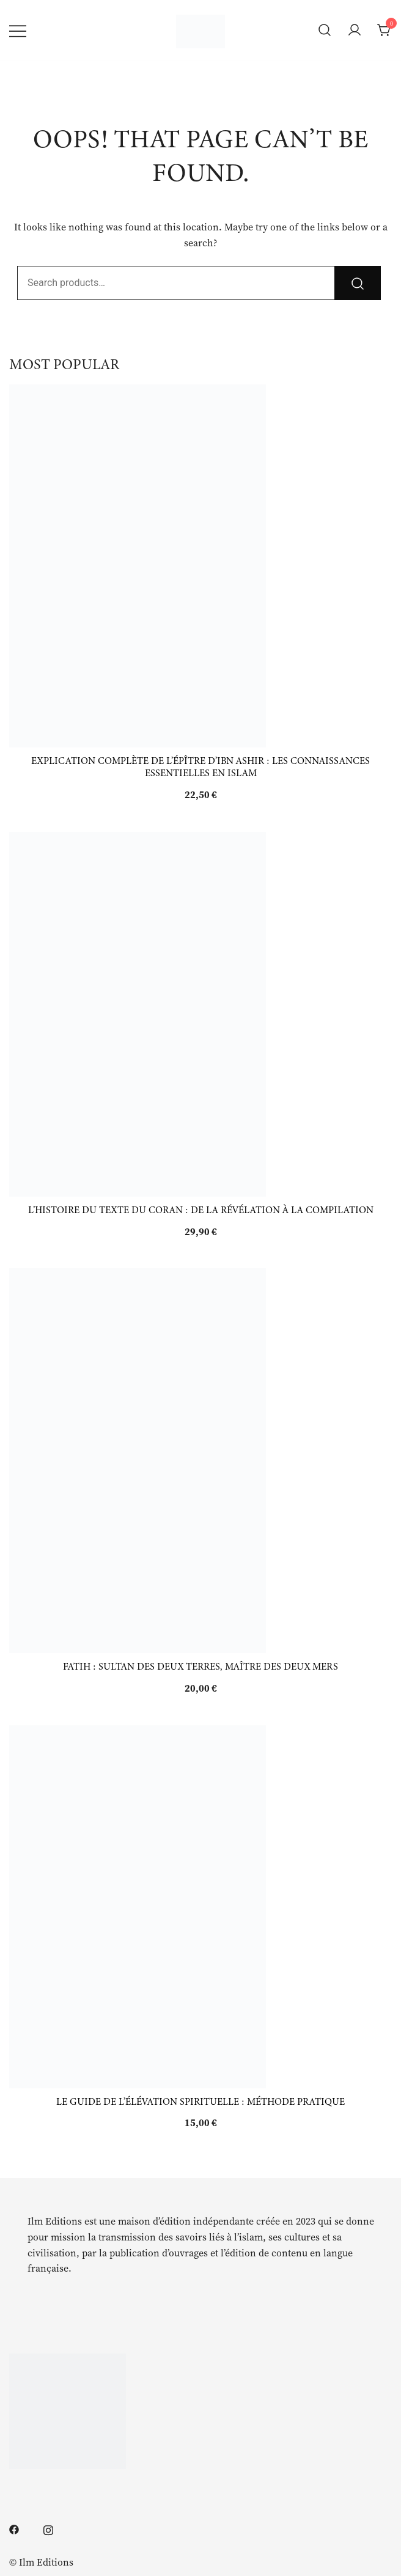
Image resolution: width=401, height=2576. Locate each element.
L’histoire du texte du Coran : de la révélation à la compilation (200, 1210)
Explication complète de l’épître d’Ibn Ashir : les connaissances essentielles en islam (200, 767)
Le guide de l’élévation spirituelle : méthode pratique (200, 2101)
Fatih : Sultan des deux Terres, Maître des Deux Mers (200, 1666)
